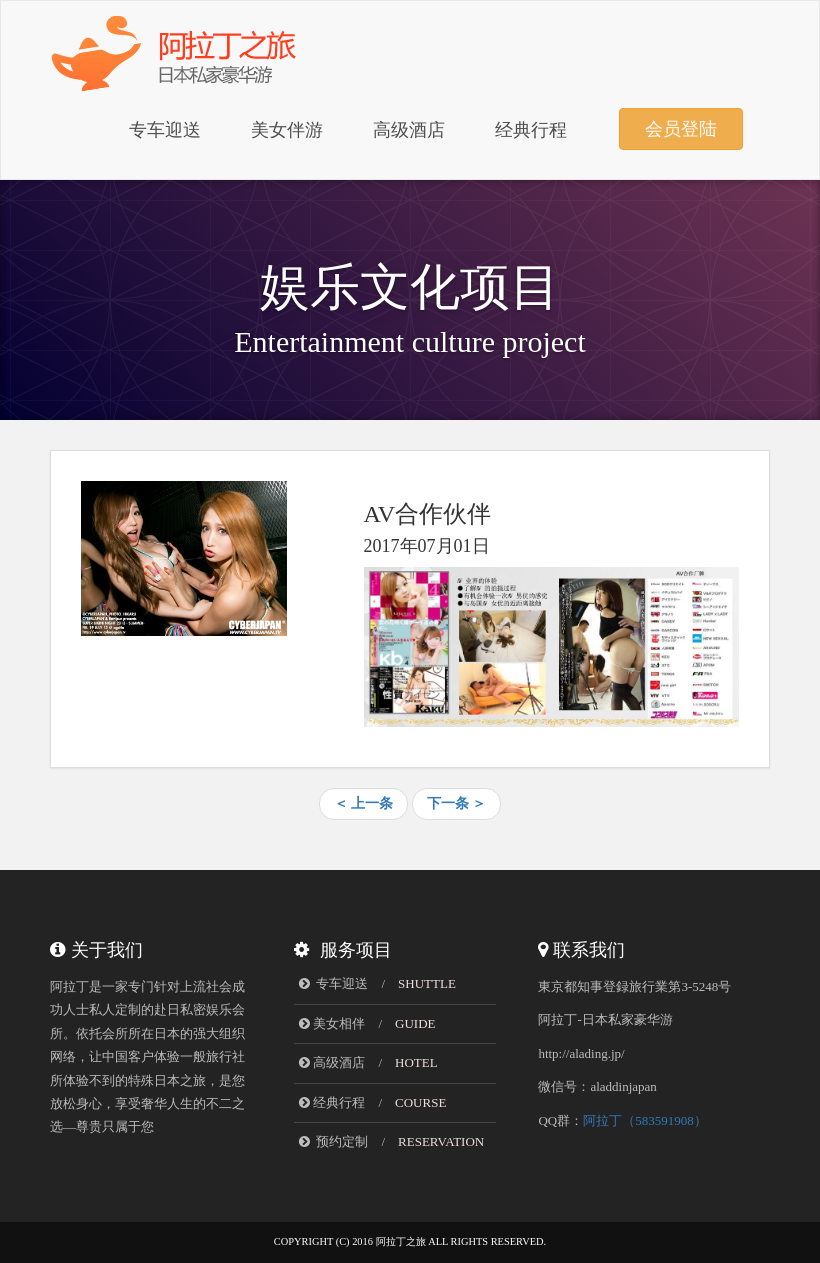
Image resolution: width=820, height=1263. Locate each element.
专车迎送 (165, 130)
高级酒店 (409, 130)
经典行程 (531, 130)
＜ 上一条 (364, 803)
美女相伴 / (367, 1023)
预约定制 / (391, 1141)
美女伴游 (287, 130)
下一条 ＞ (457, 803)
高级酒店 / (368, 1062)
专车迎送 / (377, 983)
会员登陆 (681, 129)
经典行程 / (372, 1102)
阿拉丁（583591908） (645, 1120)
